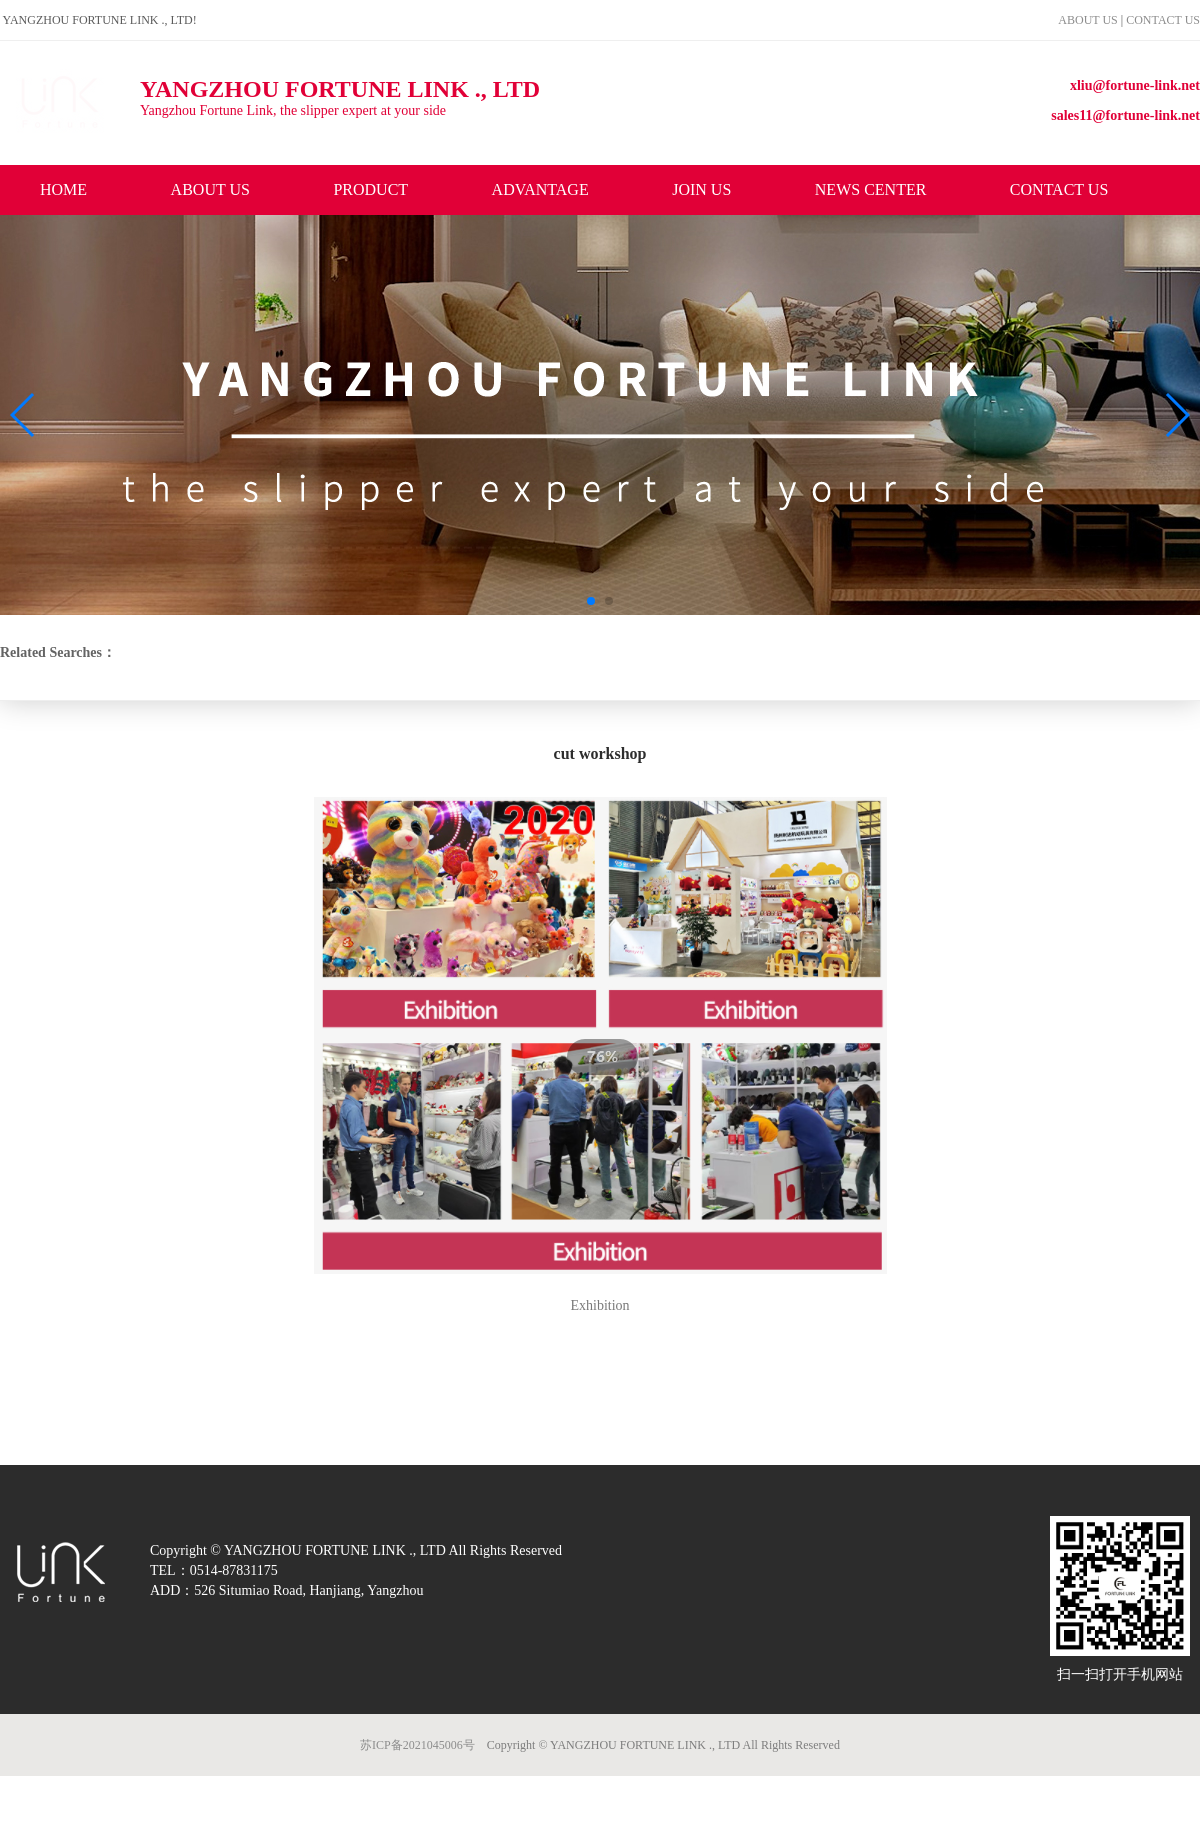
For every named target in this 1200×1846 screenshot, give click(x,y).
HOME (63, 189)
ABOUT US (1089, 20)
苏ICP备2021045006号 (417, 1745)
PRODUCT (370, 189)
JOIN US (701, 189)
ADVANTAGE (540, 189)
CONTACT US (1163, 20)
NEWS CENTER (871, 189)
